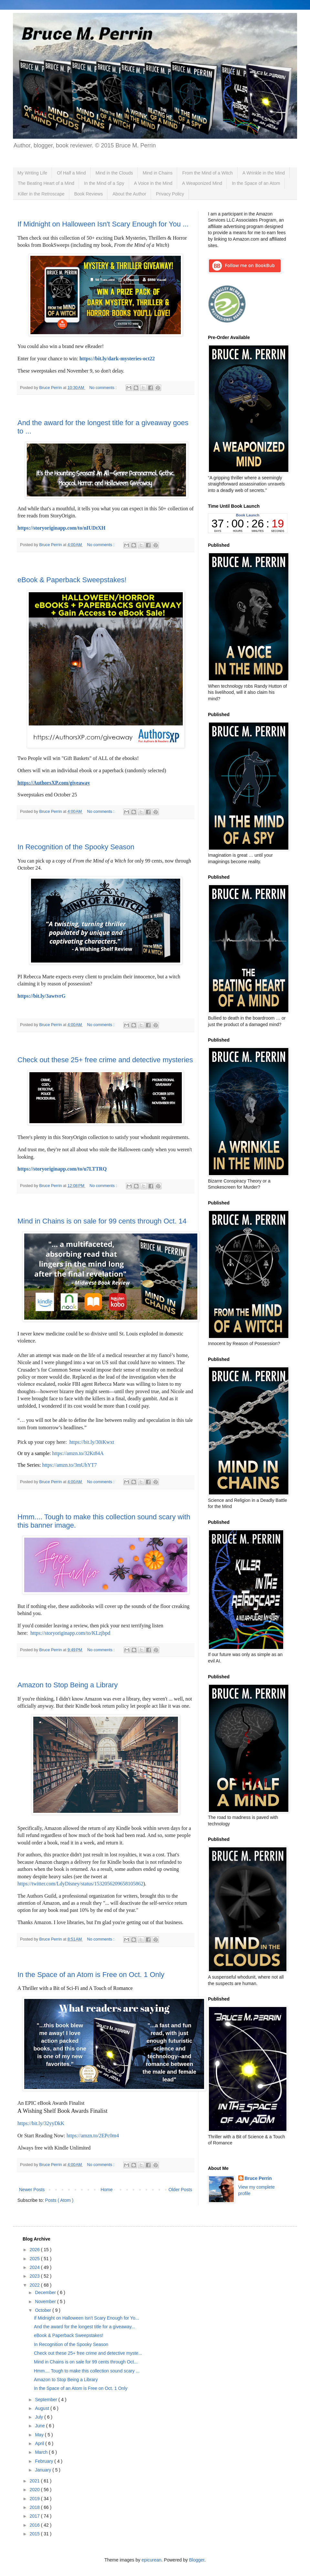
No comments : (103, 387)
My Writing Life (32, 172)
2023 (35, 2276)
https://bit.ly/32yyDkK (40, 2123)
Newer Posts (32, 2189)
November (46, 2301)
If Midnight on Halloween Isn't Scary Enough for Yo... (86, 2318)
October (43, 2310)
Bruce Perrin (258, 2178)
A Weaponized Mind (202, 183)
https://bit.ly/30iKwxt (91, 1442)
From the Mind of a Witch (207, 172)
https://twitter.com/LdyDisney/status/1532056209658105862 (80, 1883)
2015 (35, 2533)
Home (106, 2189)
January (43, 2469)
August (42, 2408)
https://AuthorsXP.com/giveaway (53, 782)
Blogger (196, 2559)
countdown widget (247, 523)
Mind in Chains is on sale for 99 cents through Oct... (86, 2361)
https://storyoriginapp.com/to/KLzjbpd (70, 1633)
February (44, 2461)
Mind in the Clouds (114, 172)
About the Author (129, 193)
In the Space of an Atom (256, 183)
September (46, 2399)
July (39, 2417)
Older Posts (180, 2189)
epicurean (151, 2559)
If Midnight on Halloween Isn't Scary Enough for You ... (103, 224)
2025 (35, 2258)
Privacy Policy (170, 193)
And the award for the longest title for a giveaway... (84, 2326)
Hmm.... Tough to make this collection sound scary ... (87, 2370)
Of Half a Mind (71, 172)
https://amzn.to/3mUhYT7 (69, 1465)
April (40, 2443)
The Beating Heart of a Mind (46, 183)
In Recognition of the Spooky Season (75, 847)
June (40, 2425)
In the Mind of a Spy (104, 183)
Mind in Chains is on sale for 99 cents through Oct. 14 (101, 1221)
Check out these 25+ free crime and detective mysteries (105, 1060)
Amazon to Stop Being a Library (67, 1685)
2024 (35, 2267)
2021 (35, 2480)
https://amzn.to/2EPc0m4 (93, 2135)
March (42, 2452)
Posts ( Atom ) (59, 2200)
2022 (35, 2285)
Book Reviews (88, 193)
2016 (35, 2525)
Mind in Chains (158, 172)
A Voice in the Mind (153, 183)
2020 (35, 2489)
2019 (35, 2498)
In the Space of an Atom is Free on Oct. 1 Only (90, 1975)
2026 (35, 2249)
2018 (35, 2507)
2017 (35, 2516)
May (40, 2434)
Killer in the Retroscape (41, 193)
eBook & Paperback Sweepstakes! (72, 580)
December (46, 2292)
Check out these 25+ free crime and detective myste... (88, 2353)
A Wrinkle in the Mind (264, 172)
